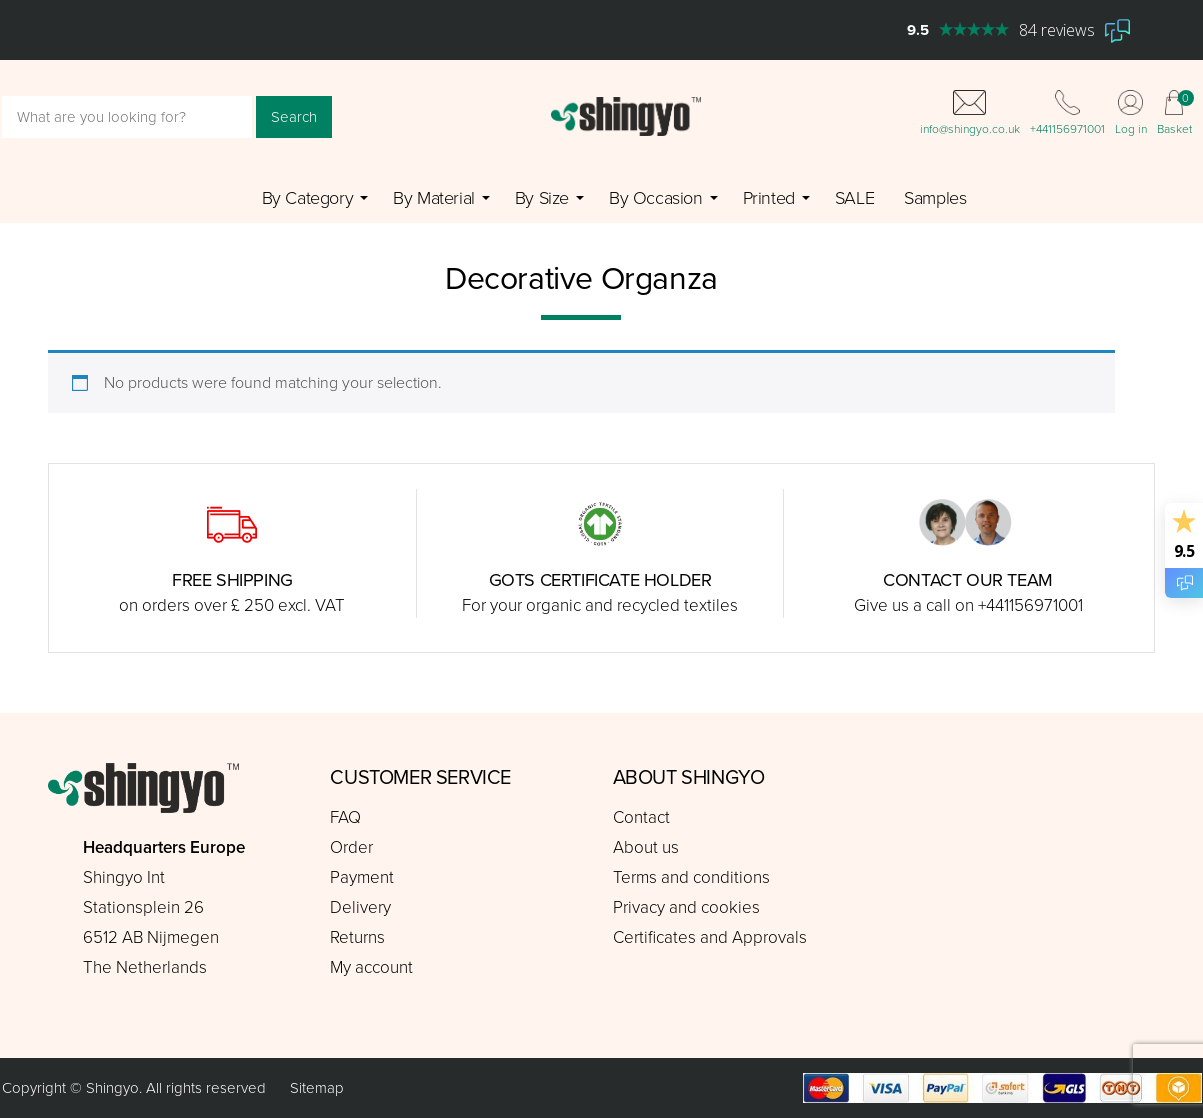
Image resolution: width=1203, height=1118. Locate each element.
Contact (641, 817)
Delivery (360, 907)
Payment (362, 877)
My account (371, 967)
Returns (357, 937)
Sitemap (317, 1088)
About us (646, 847)
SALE (854, 198)
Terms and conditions (691, 877)
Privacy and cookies (686, 907)
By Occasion (656, 198)
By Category (308, 198)
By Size (542, 198)
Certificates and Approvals (710, 937)
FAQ (345, 817)
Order (351, 847)
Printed (769, 198)
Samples (935, 198)
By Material (434, 198)
